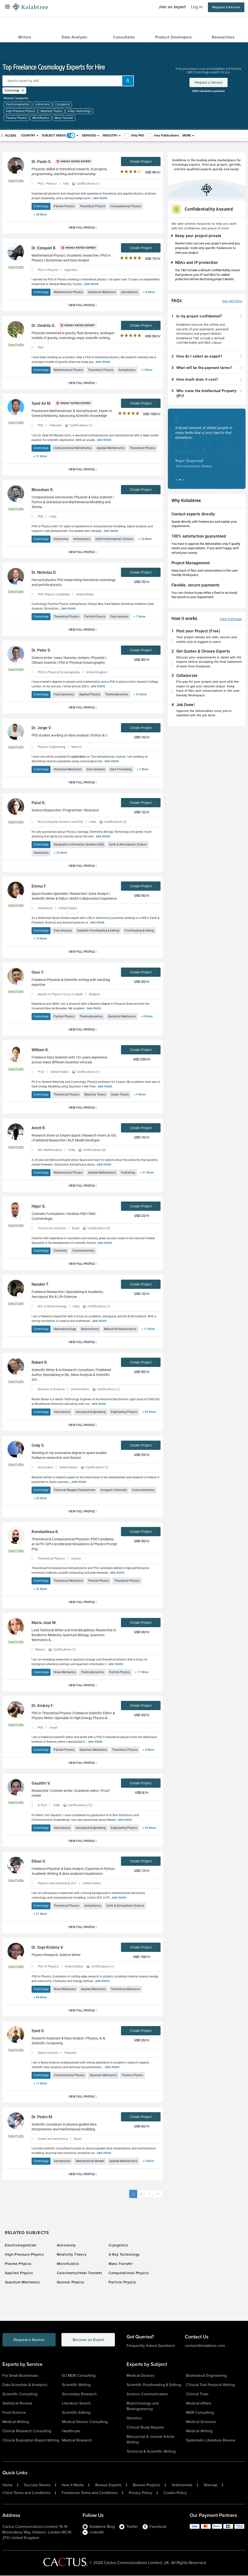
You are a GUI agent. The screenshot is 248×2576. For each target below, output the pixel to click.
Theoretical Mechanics (68, 1581)
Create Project (140, 161)
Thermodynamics (116, 694)
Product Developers (173, 37)
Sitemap (210, 2485)
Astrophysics (129, 292)
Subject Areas (60, 135)
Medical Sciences (201, 2422)
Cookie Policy (175, 2493)
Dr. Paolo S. (41, 161)
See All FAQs (232, 301)
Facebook (154, 2527)
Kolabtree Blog (99, 2527)
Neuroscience (90, 1329)
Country (29, 135)
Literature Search (76, 2403)
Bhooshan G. (43, 489)
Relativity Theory (51, 111)
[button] (206, 316)
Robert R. (40, 1362)
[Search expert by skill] (68, 80)
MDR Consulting (200, 2413)
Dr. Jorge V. (41, 728)
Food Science (14, 2413)
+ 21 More (147, 1173)
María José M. (44, 1622)
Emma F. (39, 886)
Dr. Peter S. (41, 650)
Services (90, 135)
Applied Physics (89, 694)
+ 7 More (139, 617)
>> (158, 2194)
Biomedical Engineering (206, 2376)
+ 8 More (149, 292)
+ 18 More (145, 539)
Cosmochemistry (83, 1251)
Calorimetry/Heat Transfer (79, 2273)
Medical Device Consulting (85, 2422)
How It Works (73, 2485)
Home (7, 2485)
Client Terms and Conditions (26, 2493)
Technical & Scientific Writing (151, 2452)
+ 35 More (140, 694)
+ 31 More (40, 456)
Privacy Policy (140, 2493)
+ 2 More (142, 769)
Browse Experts (108, 2485)
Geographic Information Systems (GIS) (79, 844)
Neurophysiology (65, 1329)
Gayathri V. (41, 1783)
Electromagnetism (18, 104)
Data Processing (121, 769)
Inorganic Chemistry (114, 1490)
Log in (197, 7)
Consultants (124, 37)
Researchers (223, 37)
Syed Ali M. (41, 403)
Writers (24, 37)
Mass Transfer (63, 118)
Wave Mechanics (65, 1672)
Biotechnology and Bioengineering (143, 2406)
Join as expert (172, 7)
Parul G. (38, 802)
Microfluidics (40, 118)
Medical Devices (140, 2376)
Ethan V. (38, 1861)
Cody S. (38, 1445)
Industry (112, 135)
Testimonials (181, 2485)
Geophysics (41, 852)
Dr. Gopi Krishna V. (47, 1947)
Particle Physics (64, 206)
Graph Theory (120, 1094)
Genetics (134, 2418)
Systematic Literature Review (210, 2440)
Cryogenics (62, 104)
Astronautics (62, 1412)
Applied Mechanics (93, 1989)
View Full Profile (82, 227)
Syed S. (38, 2031)
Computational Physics (125, 206)
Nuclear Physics (70, 2282)
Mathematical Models (90, 2161)
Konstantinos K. (45, 1532)
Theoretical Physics (92, 206)
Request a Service (226, 7)
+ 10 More (40, 939)
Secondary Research (79, 2394)
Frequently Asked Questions (151, 2346)
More (188, 135)
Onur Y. (38, 972)
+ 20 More (40, 1498)
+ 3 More (146, 370)
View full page (231, 619)
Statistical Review (17, 2403)
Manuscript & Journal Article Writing (150, 2439)
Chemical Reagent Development (74, 1490)
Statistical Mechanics (102, 292)
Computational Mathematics (73, 448)
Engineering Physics (124, 1412)
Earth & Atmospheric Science (114, 539)
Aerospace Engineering (91, 1412)
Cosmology (41, 206)
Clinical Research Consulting (26, 2431)
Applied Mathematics (111, 448)
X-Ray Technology (79, 111)
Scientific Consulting (19, 2394)
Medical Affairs (198, 2403)
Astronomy (42, 104)
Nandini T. (40, 1284)
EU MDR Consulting (78, 2376)
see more (100, 198)
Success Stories (37, 2485)
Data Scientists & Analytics (24, 2385)
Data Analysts (74, 37)
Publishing (128, 1173)
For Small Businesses (20, 2376)
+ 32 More (60, 852)
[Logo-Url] (30, 7)
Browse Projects (146, 2485)
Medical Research (77, 2440)
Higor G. (39, 1206)
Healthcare (71, 2431)
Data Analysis (119, 617)
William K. (40, 1050)
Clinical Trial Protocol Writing (210, 2385)
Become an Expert (88, 2340)
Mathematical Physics (68, 292)
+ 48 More (40, 214)
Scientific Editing (76, 2413)
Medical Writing (15, 2422)
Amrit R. (39, 1128)
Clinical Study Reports (145, 2428)
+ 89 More (149, 1412)
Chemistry (60, 1251)
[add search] (128, 80)
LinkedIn (93, 2532)
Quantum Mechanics (93, 1750)
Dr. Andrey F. (42, 1705)
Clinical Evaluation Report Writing (30, 2440)
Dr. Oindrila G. (43, 325)
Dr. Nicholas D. (44, 572)
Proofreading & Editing (139, 930)
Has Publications (166, 135)
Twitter (128, 2527)
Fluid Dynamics (64, 694)
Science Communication (147, 2394)
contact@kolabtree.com (205, 2346)
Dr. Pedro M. (42, 2117)
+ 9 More (139, 1094)
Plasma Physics (16, 118)
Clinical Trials (197, 2394)
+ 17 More (148, 1329)
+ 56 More (149, 1828)
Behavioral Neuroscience (120, 1329)
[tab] (206, 316)
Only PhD (137, 135)
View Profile (16, 180)
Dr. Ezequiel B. (44, 248)
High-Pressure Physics (20, 111)
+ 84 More (40, 1997)
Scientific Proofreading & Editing (98, 930)
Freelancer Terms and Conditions (90, 2493)
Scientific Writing (76, 2385)
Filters (8, 135)
